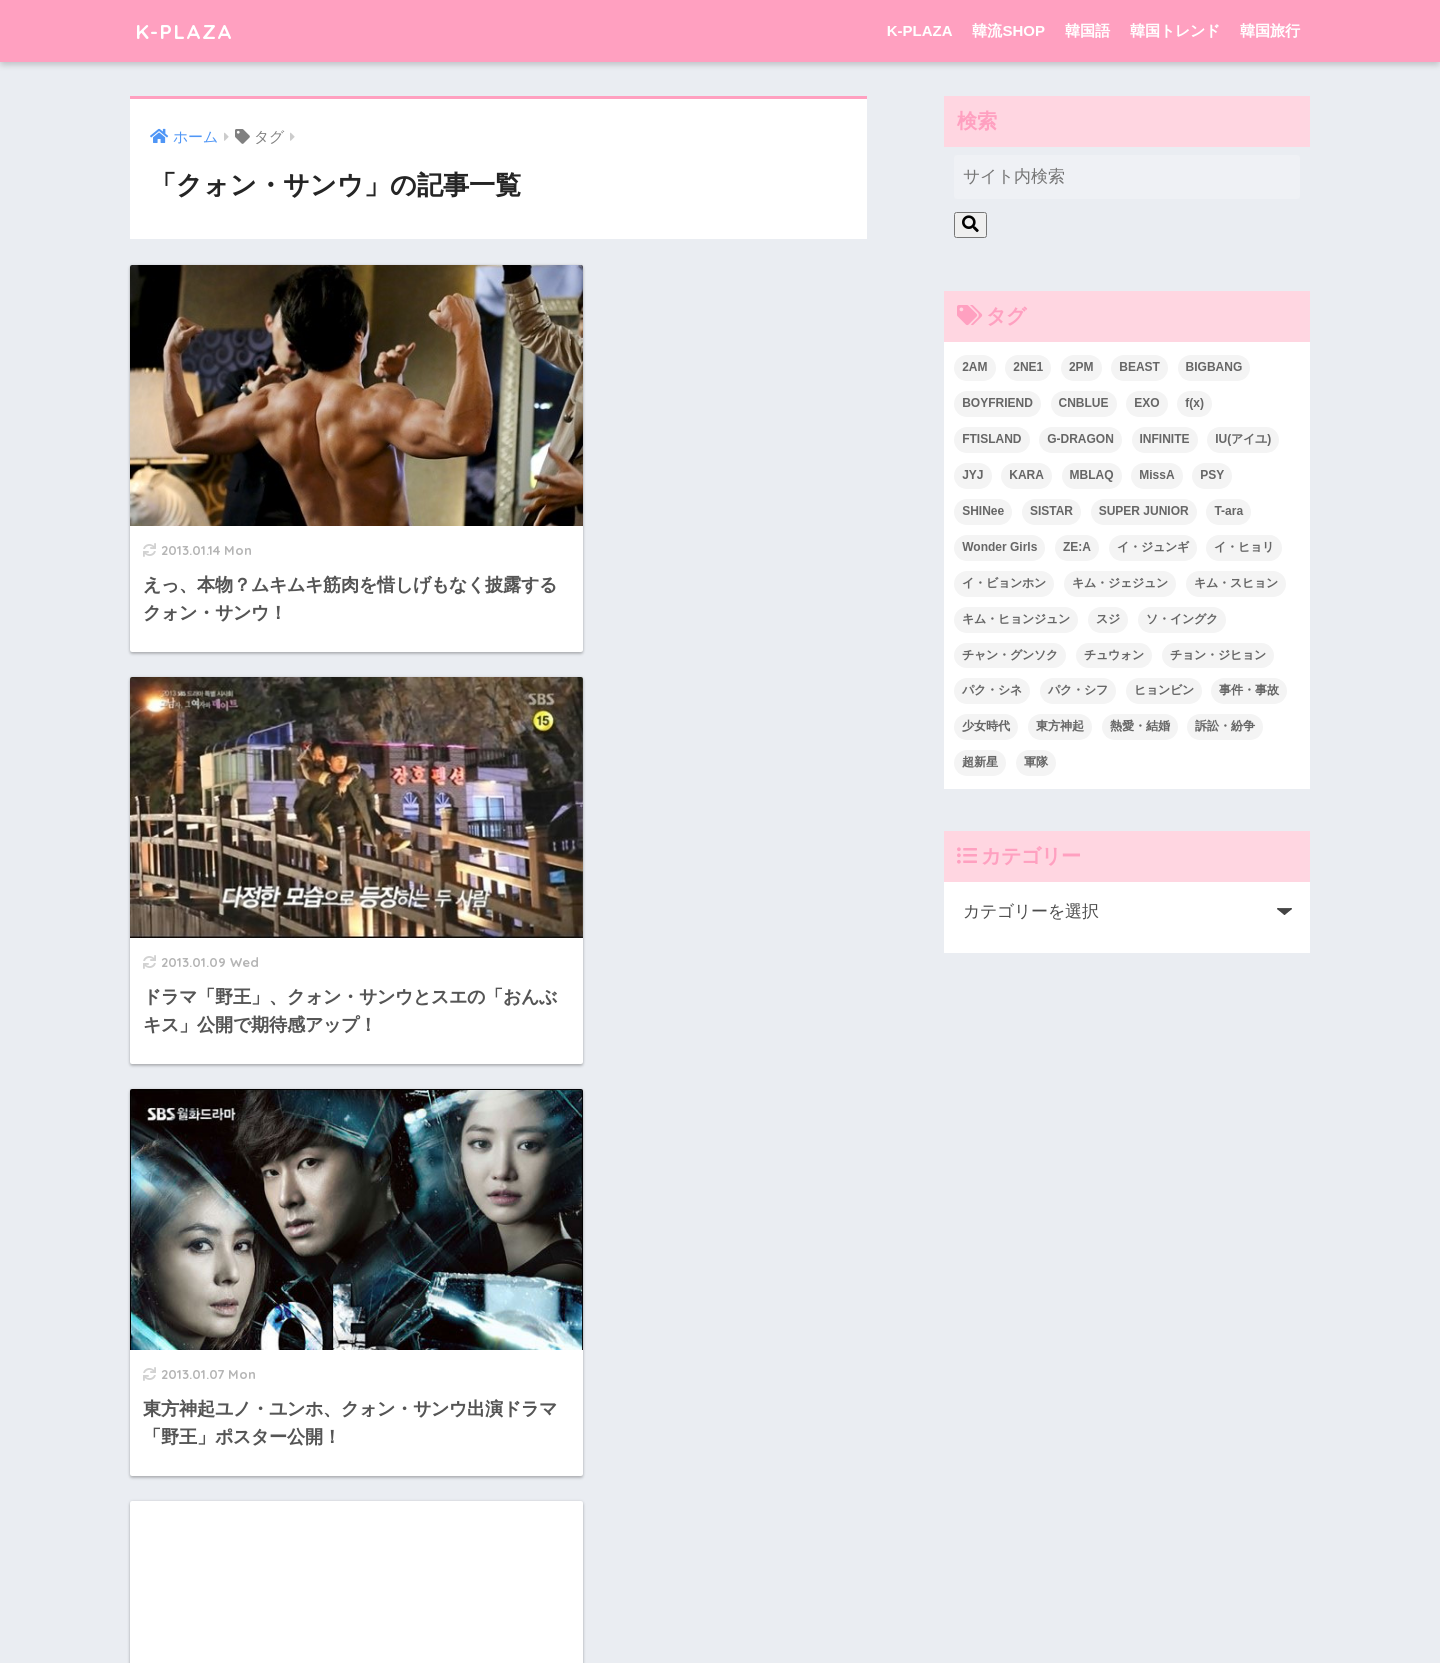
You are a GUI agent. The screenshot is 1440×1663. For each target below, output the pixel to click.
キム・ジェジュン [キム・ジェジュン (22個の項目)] (1120, 583)
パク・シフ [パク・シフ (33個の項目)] (1078, 690)
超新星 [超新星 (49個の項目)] (980, 762)
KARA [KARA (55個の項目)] (1026, 475)
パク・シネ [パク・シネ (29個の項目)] (992, 690)
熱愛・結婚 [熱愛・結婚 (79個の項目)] (1140, 726)
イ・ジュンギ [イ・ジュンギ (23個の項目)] (1153, 547)
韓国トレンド (1175, 30)
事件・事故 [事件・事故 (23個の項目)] (1249, 690)
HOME (720, 1567)
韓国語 (1087, 30)
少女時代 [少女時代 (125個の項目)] (986, 726)
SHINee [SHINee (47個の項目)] (983, 511)
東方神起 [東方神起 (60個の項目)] (1060, 726)
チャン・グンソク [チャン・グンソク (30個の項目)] (1010, 655)
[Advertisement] (690, 756)
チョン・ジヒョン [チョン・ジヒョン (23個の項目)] (1218, 655)
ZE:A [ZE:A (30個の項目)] (1077, 547)
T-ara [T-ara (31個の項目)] (1228, 511)
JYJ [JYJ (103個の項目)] (972, 475)
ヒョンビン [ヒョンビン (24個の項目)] (1164, 690)
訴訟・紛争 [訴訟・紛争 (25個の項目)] (1225, 726)
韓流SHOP (1008, 30)
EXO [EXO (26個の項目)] (1146, 403)
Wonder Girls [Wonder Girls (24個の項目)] (999, 547)
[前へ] (464, 1434)
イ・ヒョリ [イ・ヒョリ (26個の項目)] (1244, 547)
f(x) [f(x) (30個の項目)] (1194, 403)
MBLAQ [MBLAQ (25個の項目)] (1092, 475)
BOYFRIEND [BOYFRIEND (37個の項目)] (997, 403)
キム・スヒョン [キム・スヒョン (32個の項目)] (1236, 583)
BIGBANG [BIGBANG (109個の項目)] (1214, 367)
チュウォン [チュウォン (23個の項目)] (1114, 655)
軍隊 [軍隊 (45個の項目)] (1036, 762)
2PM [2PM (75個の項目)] (1081, 367)
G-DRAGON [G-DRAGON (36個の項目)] (1080, 439)
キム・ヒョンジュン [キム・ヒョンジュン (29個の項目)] (1016, 619)
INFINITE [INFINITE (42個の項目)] (1165, 439)
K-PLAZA (187, 30)
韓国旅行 (1270, 30)
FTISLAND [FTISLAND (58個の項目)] (991, 439)
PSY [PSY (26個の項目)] (1212, 475)
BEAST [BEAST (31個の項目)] (1139, 367)
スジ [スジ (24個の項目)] (1108, 619)
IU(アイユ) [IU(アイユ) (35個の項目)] (1243, 439)
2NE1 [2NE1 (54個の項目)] (1028, 367)
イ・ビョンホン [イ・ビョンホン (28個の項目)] (1004, 583)
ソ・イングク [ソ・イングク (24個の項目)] (1182, 619)
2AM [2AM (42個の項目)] (974, 367)
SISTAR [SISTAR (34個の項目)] (1051, 511)
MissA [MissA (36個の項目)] (1156, 475)
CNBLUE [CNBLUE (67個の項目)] (1084, 403)
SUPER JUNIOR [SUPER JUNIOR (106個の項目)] (1144, 511)
